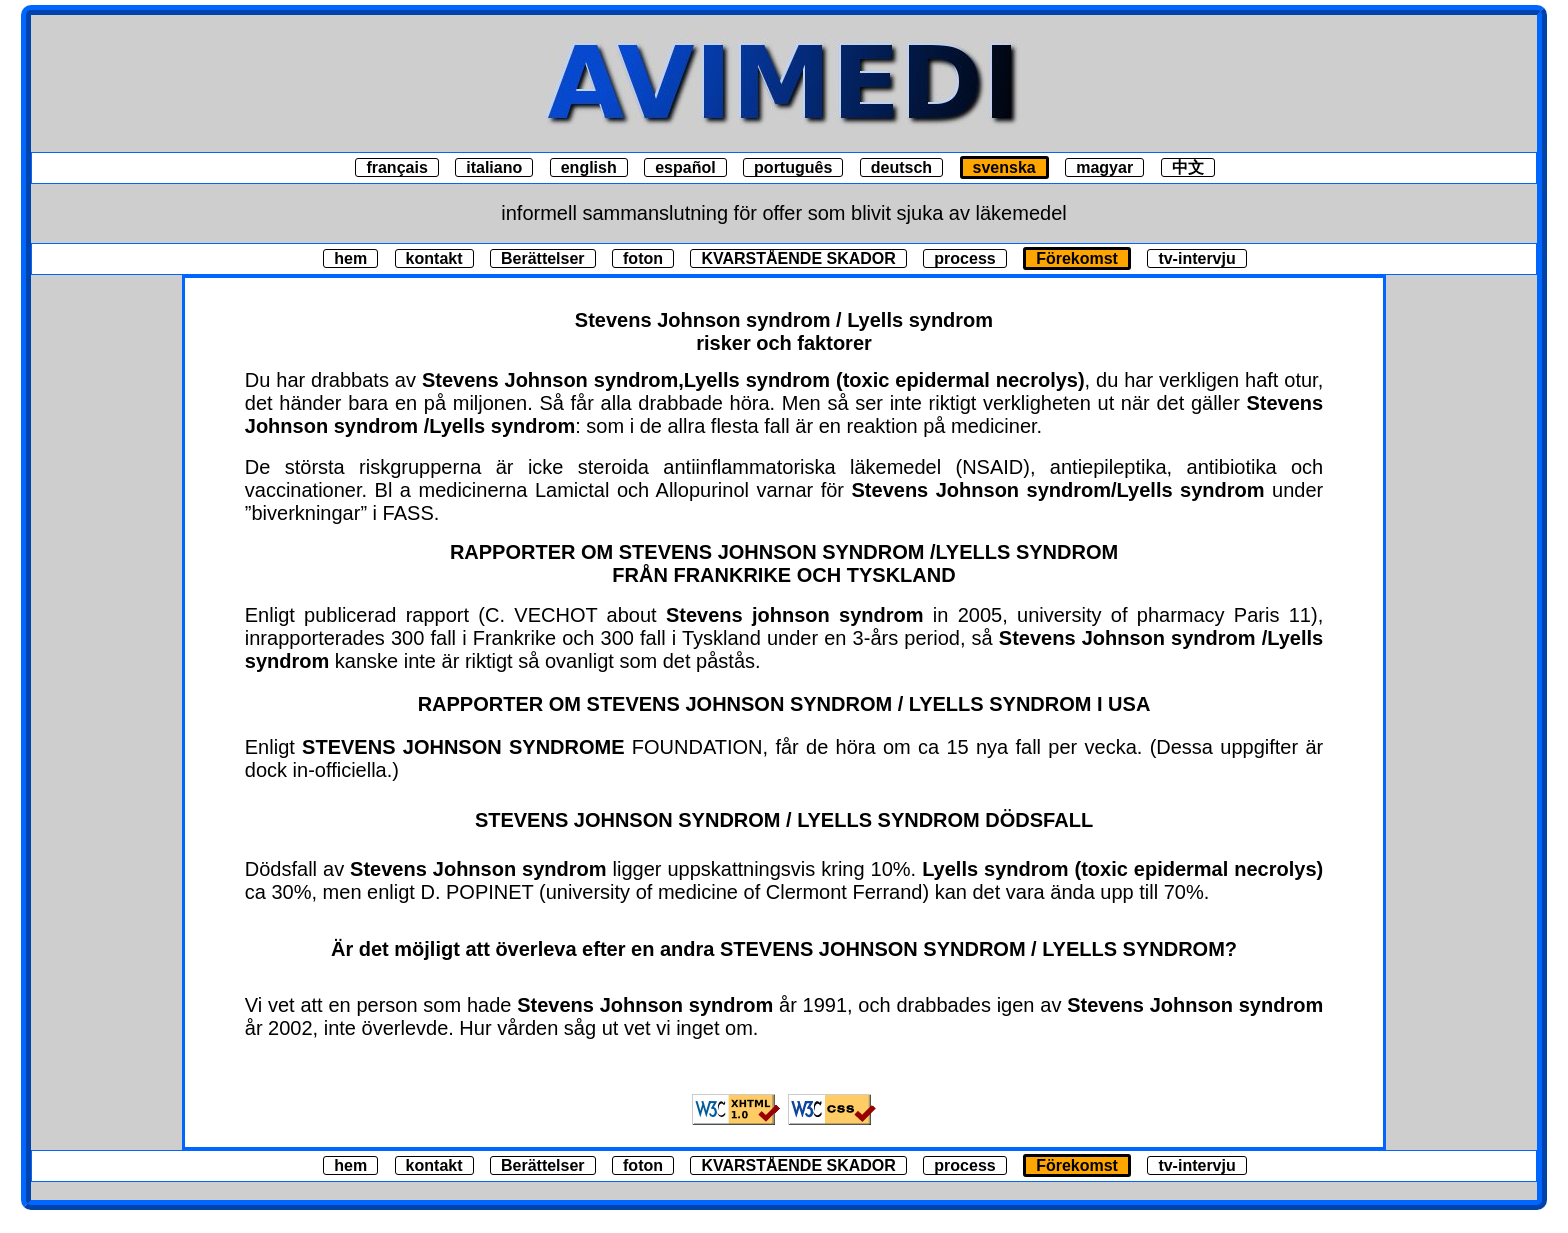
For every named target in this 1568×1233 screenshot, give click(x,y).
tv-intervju (1196, 258)
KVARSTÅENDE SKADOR (798, 258)
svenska (1004, 167)
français (396, 167)
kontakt (434, 258)
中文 (1188, 167)
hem (350, 258)
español (685, 167)
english (589, 167)
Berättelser (543, 258)
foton (643, 258)
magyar (1104, 167)
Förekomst (1077, 258)
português (793, 167)
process (964, 258)
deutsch (901, 167)
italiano (494, 167)
